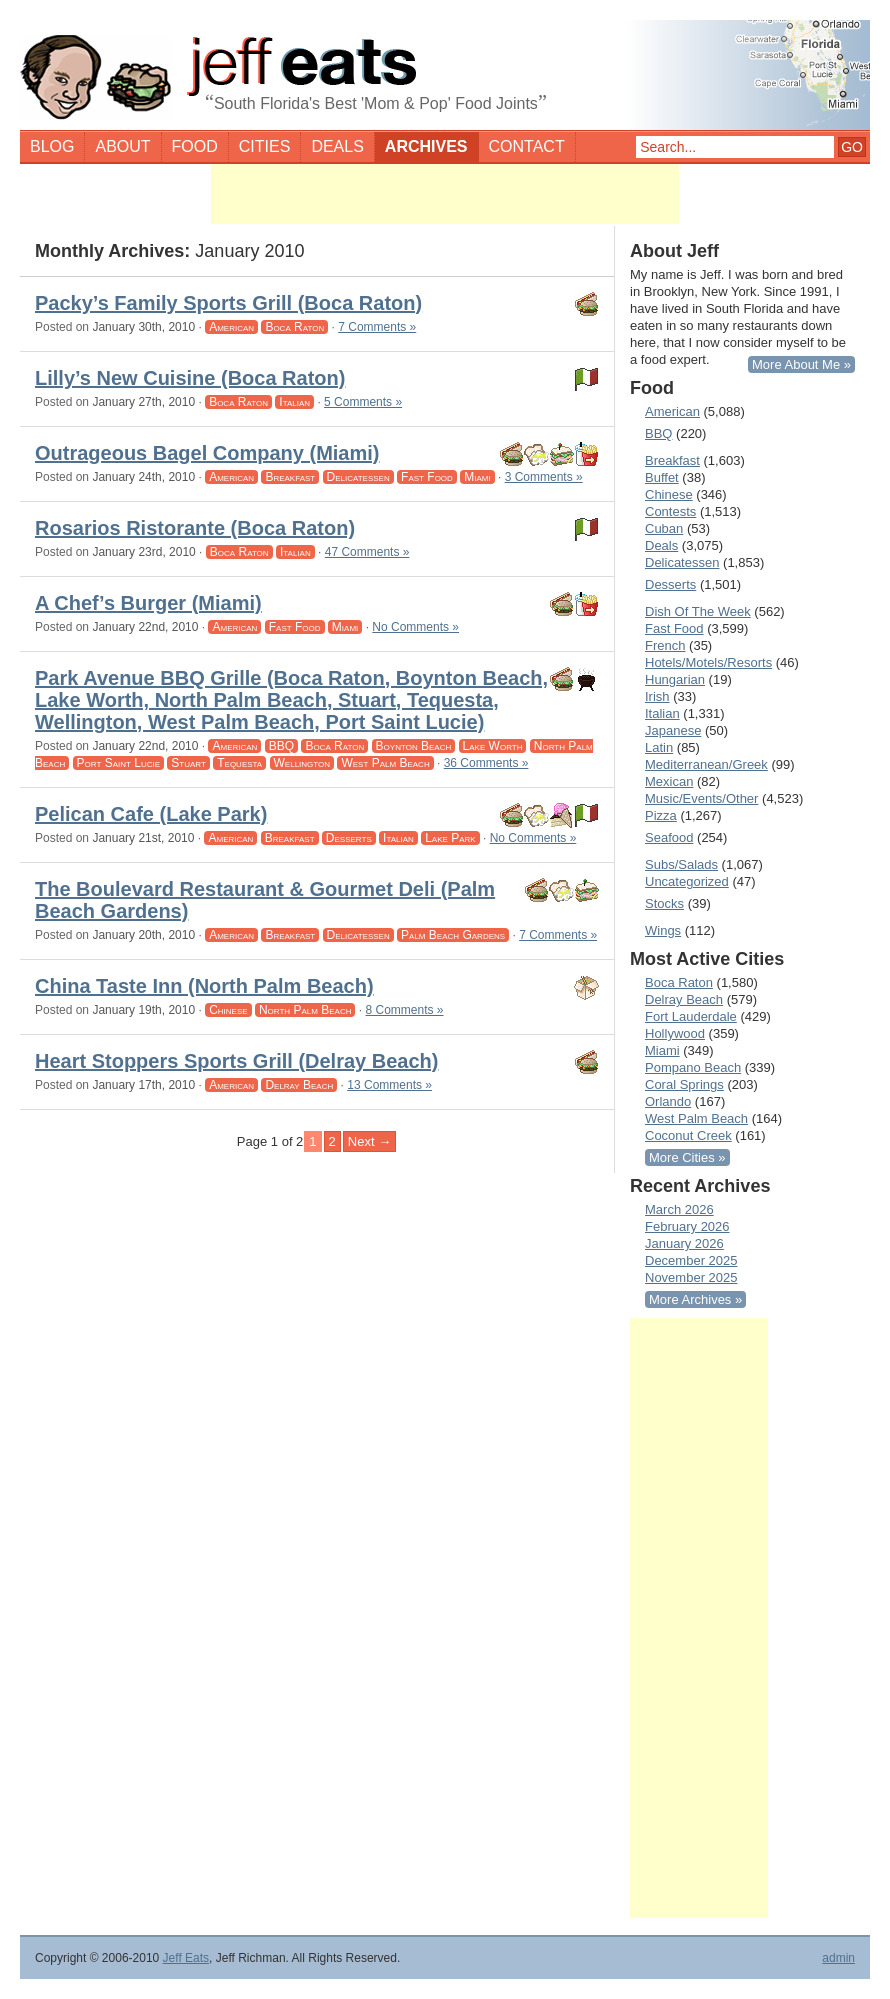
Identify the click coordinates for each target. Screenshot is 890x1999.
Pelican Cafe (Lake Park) (151, 814)
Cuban (664, 528)
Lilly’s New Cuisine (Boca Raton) (190, 378)
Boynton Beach (414, 746)
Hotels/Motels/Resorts (708, 662)
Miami (477, 477)
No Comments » (415, 627)
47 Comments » (367, 552)
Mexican (669, 781)
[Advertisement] (445, 194)
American (231, 327)
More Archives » (695, 1299)
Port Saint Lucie (118, 763)
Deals (337, 146)
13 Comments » (389, 1085)
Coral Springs (684, 1084)
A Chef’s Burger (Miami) (148, 603)
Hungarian (675, 679)
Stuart (188, 763)
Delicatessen (358, 477)
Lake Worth (493, 746)
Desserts (349, 838)
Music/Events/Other (701, 798)
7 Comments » (377, 327)
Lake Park (450, 838)
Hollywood (675, 1033)
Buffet (662, 477)
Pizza (661, 815)
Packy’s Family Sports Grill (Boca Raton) (228, 303)
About (122, 146)
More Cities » (687, 1157)
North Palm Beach (305, 1010)
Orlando (668, 1101)
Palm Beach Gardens (453, 935)
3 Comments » (544, 477)
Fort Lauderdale (691, 1016)
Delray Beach (299, 1085)
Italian (294, 402)
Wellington (302, 763)
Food (195, 146)
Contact (527, 146)
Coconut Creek (688, 1135)
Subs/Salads (681, 864)
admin (838, 1958)
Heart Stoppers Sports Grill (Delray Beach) (236, 1061)
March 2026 (679, 1209)
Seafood (669, 837)
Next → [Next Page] (369, 1141)
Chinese (228, 1010)
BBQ (281, 746)
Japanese (673, 730)
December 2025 (691, 1260)
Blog (52, 146)
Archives (426, 146)
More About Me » (801, 364)
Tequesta (239, 763)
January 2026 (684, 1243)
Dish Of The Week (698, 611)
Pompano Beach (693, 1067)
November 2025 (691, 1277)
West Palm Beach (385, 763)
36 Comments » (486, 763)
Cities (265, 146)
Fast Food (427, 477)
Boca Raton (294, 327)
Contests (670, 511)
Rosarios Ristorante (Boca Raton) (195, 528)
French (665, 645)
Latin (659, 747)
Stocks (664, 903)
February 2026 (687, 1226)
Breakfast (290, 477)
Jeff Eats (186, 1958)
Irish (657, 696)
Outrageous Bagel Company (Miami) (207, 453)
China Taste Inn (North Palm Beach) (204, 986)
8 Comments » (405, 1010)
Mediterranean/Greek (706, 764)
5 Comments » (363, 402)
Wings (663, 930)
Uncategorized (687, 881)
